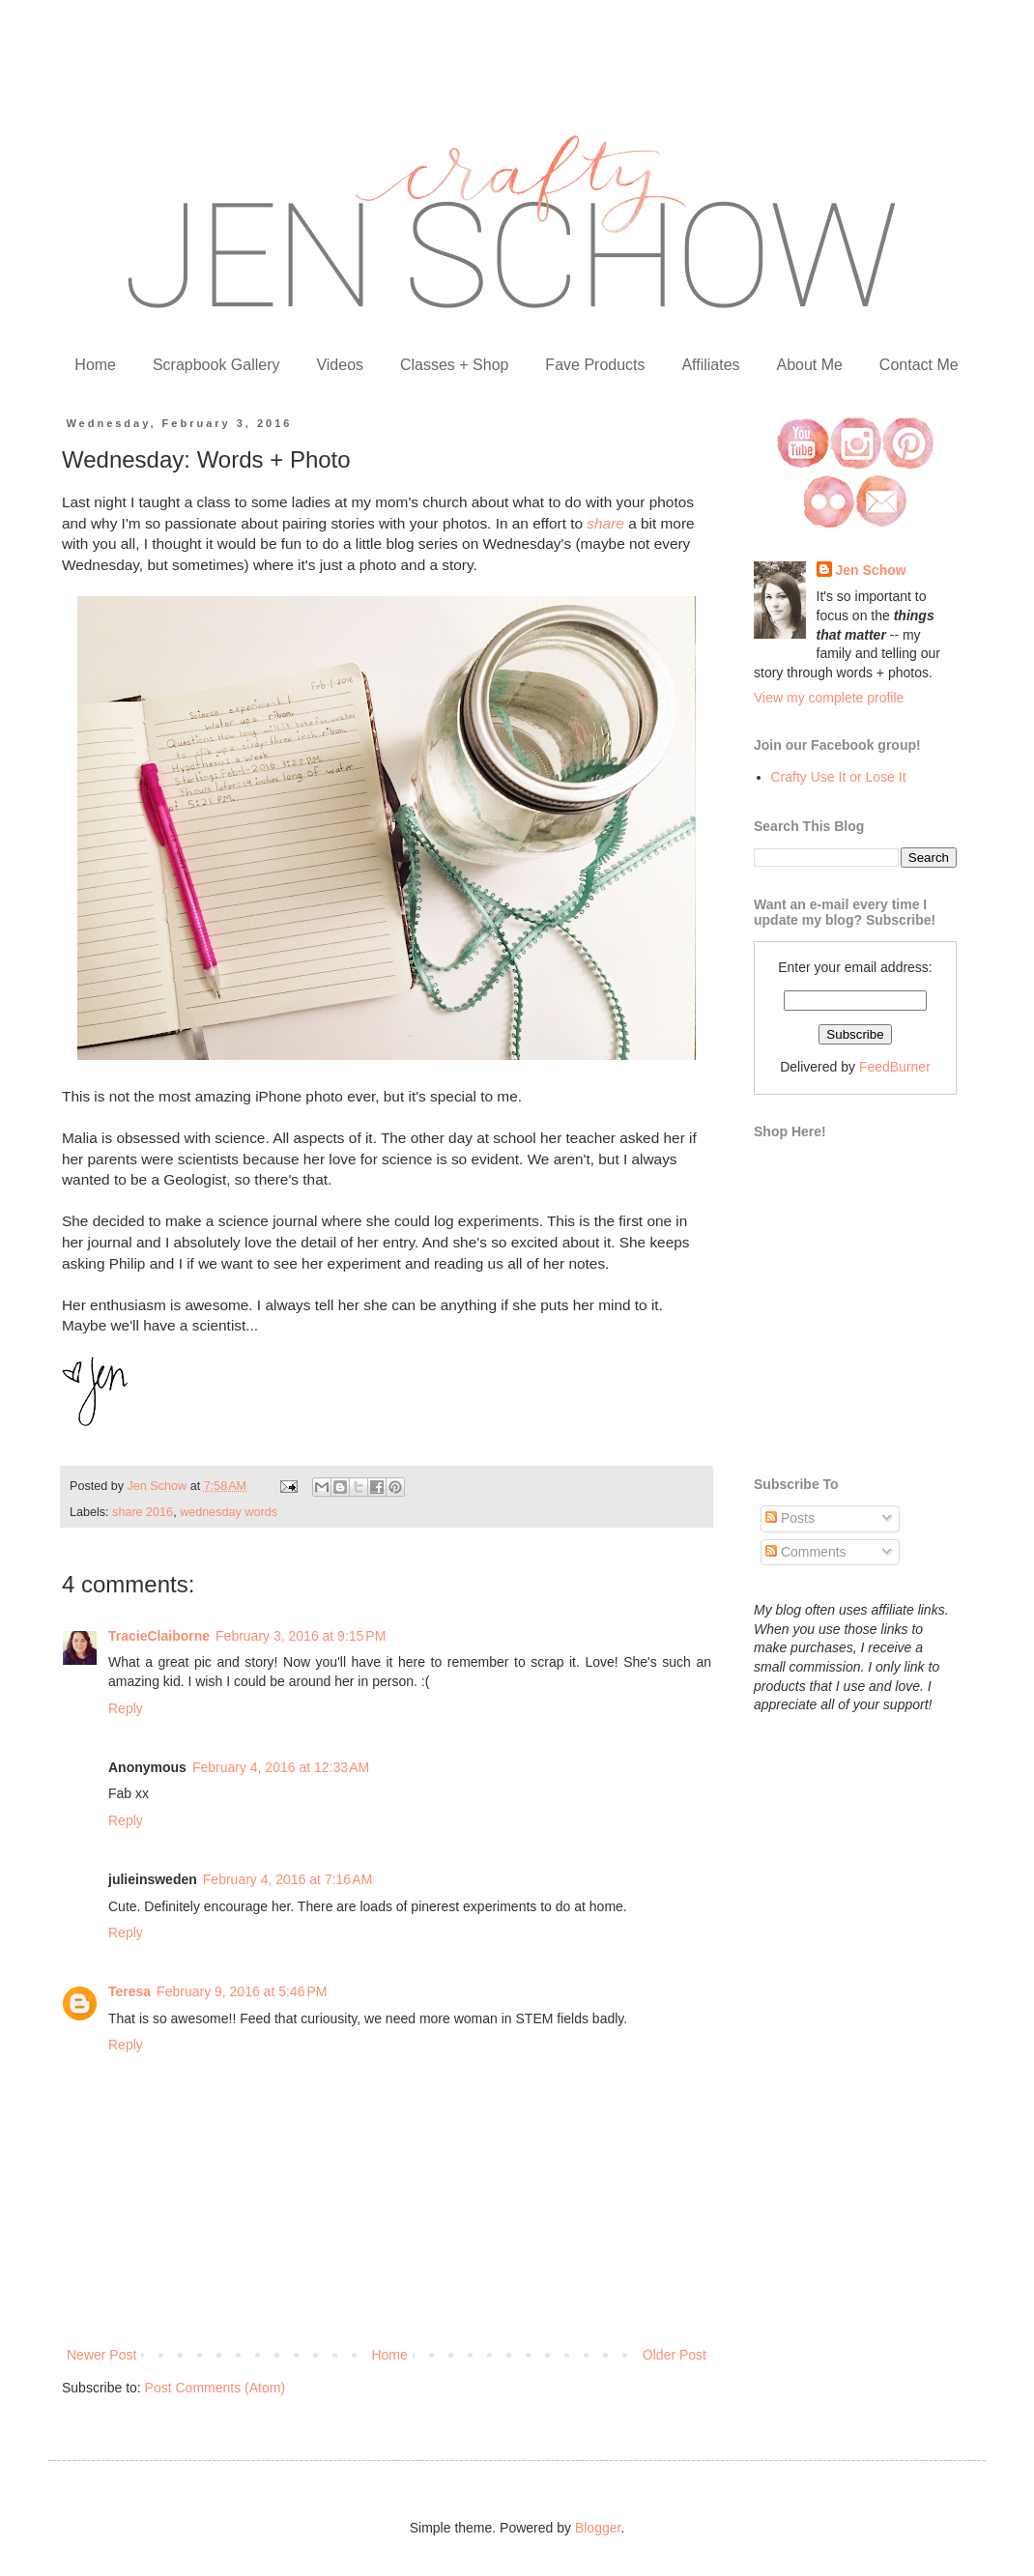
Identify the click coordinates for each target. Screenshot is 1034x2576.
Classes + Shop (454, 365)
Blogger (597, 2527)
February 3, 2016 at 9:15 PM (300, 1636)
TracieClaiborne (159, 1636)
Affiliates (710, 365)
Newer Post (101, 2354)
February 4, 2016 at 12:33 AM (280, 1767)
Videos (339, 365)
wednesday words (228, 1512)
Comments (806, 1552)
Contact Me (919, 365)
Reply (125, 1708)
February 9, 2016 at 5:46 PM (242, 1991)
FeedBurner (895, 1066)
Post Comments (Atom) (215, 2387)
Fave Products (595, 365)
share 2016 (142, 1512)
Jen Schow (871, 570)
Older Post (674, 2354)
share (605, 523)
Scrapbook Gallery (216, 365)
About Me (809, 365)
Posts (790, 1518)
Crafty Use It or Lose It (838, 777)
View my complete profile (829, 697)
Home (95, 365)
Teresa (129, 1991)
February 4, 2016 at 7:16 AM (288, 1879)
